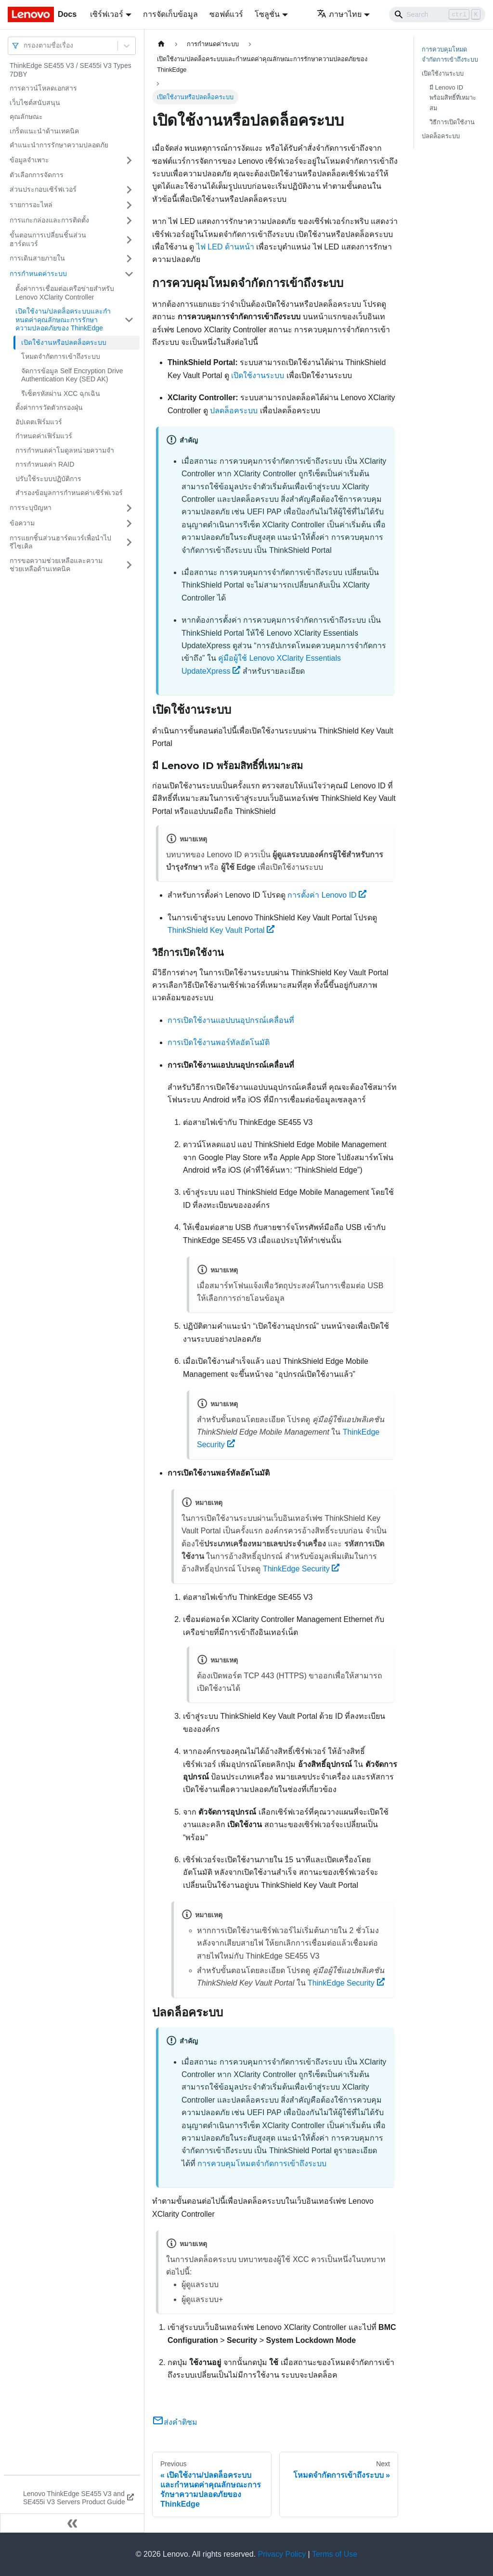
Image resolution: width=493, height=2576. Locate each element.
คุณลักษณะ (26, 116)
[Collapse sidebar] (72, 2523)
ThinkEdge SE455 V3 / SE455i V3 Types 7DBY (70, 70)
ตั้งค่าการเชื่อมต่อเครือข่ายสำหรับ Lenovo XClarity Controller (64, 293)
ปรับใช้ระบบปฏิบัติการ (48, 479)
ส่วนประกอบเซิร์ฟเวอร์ (43, 189)
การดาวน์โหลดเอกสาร (43, 88)
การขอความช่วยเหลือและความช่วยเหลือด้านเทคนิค (56, 565)
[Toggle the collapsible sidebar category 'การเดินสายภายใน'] (129, 258)
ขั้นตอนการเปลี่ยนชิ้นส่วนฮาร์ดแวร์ (48, 239)
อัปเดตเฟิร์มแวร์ (38, 422)
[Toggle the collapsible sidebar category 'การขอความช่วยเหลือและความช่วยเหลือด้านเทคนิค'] (129, 565)
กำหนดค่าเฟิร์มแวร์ (43, 436)
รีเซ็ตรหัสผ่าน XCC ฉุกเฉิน (60, 393)
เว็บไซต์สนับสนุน (35, 102)
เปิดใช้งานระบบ (257, 375)
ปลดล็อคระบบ (234, 410)
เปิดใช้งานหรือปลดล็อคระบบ (63, 342)
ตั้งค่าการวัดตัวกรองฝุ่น (49, 407)
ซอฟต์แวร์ (226, 14)
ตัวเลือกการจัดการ (37, 175)
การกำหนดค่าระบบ (38, 273)
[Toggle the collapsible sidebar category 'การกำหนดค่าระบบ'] (129, 274)
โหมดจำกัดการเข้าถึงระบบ (60, 356)
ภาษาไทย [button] (339, 14)
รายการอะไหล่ (31, 205)
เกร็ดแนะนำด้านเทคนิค (44, 131)
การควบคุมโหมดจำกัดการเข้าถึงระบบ (261, 2163)
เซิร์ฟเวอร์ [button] (106, 14)
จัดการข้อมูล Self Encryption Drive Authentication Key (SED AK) (72, 375)
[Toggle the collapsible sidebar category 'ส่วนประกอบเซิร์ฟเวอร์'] (129, 189)
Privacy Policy (282, 2554)
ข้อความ (22, 523)
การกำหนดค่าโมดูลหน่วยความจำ (64, 450)
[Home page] (161, 44)
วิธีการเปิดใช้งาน (452, 122)
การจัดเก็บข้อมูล (170, 14)
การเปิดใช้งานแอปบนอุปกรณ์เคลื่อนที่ (231, 1020)
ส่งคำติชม (174, 2422)
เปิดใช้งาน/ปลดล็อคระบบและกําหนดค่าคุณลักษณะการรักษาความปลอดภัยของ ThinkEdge (63, 319)
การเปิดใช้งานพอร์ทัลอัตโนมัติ (219, 1042)
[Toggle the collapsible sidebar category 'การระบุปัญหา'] (129, 508)
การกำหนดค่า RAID (44, 464)
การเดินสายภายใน (37, 258)
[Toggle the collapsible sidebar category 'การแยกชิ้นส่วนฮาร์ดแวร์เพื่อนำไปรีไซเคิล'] (129, 542)
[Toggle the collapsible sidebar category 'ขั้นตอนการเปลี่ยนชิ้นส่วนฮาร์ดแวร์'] (129, 239)
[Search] (437, 14)
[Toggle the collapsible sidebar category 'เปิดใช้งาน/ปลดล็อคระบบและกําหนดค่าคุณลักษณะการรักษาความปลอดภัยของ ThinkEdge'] (129, 320)
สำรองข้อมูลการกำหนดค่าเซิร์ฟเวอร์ (69, 493)
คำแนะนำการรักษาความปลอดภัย (59, 145)
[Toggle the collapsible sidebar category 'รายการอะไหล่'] (129, 205)
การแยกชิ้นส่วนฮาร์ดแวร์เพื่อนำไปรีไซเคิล (60, 542)
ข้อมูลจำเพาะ (29, 160)
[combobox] (25, 45)
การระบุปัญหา (31, 507)
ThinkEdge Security (301, 1569)
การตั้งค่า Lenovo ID (326, 895)
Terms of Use (334, 2554)
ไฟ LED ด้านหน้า (225, 247)
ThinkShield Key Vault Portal (221, 930)
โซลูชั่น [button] (267, 14)
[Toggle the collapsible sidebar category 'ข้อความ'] (129, 523)
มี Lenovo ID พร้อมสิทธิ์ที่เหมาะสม (452, 97)
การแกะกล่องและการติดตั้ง (49, 220)
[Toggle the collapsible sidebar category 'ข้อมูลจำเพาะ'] (129, 160)
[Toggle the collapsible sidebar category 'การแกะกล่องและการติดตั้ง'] (129, 220)
